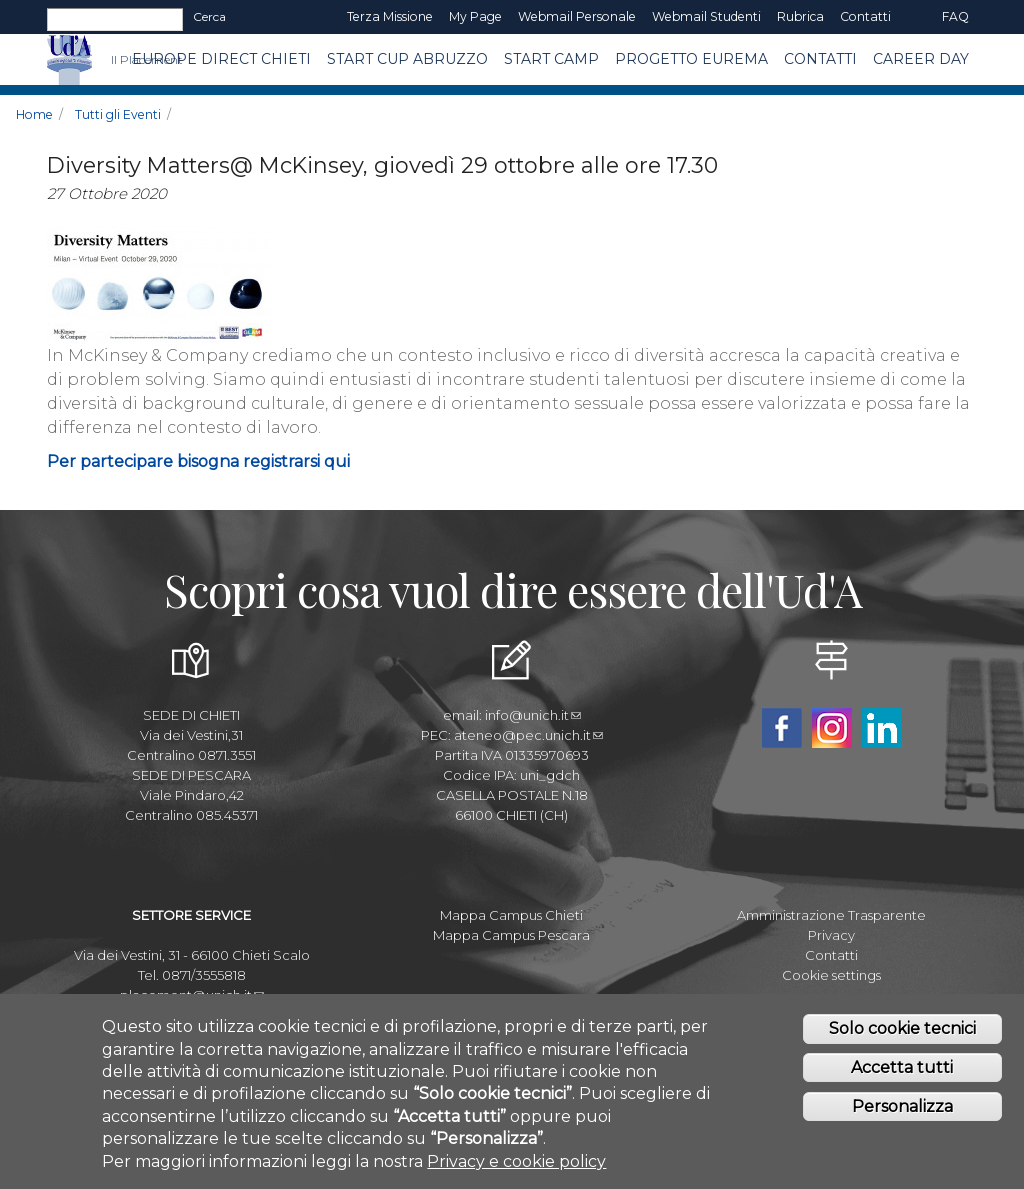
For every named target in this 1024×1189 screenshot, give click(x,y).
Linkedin (882, 728)
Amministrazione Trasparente (831, 915)
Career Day (921, 59)
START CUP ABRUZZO (407, 59)
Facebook (782, 728)
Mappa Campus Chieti (511, 915)
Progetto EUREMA (691, 59)
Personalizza (902, 1110)
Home (34, 114)
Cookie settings (831, 975)
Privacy (831, 935)
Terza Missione (390, 16)
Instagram (832, 728)
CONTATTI (820, 59)
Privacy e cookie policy (516, 1164)
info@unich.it (533, 715)
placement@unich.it (192, 995)
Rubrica (800, 16)
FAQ (955, 16)
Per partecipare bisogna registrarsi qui (198, 461)
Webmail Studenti (706, 16)
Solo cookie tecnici (902, 1032)
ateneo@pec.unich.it (528, 735)
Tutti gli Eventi (118, 114)
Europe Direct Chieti (221, 59)
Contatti (865, 16)
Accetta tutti (902, 1071)
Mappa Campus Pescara (511, 935)
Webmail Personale (577, 16)
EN (916, 17)
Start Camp (551, 59)
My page (475, 16)
